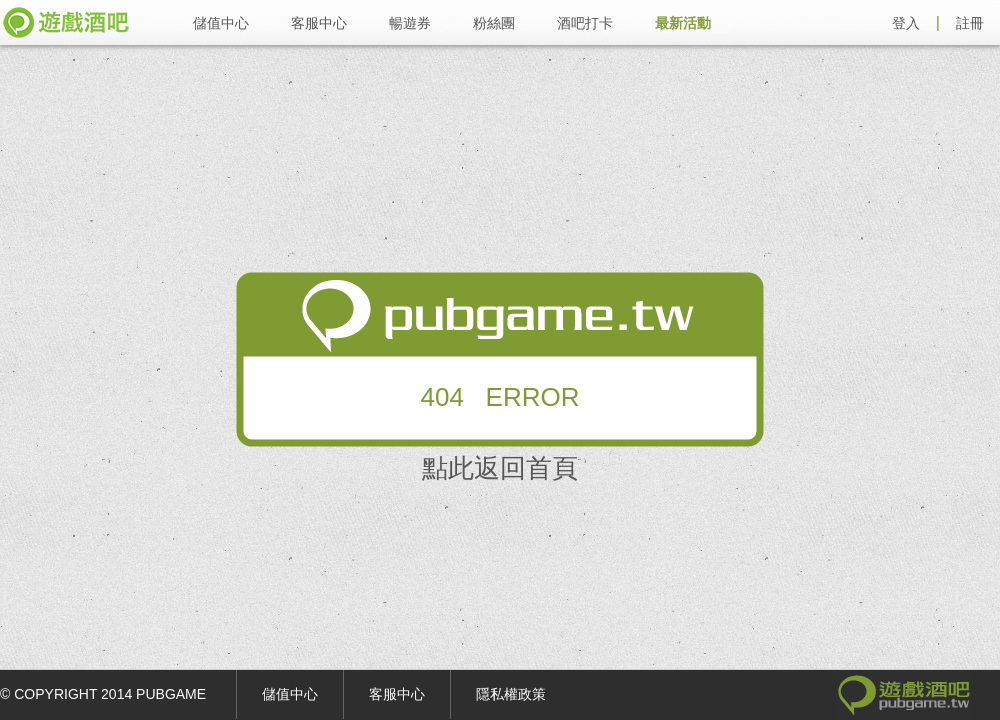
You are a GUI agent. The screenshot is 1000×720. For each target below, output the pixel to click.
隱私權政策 (511, 694)
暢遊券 (410, 23)
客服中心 (319, 23)
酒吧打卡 (585, 23)
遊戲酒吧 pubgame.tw (66, 22)
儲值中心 (221, 23)
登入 (906, 23)
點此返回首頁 (500, 468)
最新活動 (683, 23)
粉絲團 (494, 23)
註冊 (970, 23)
